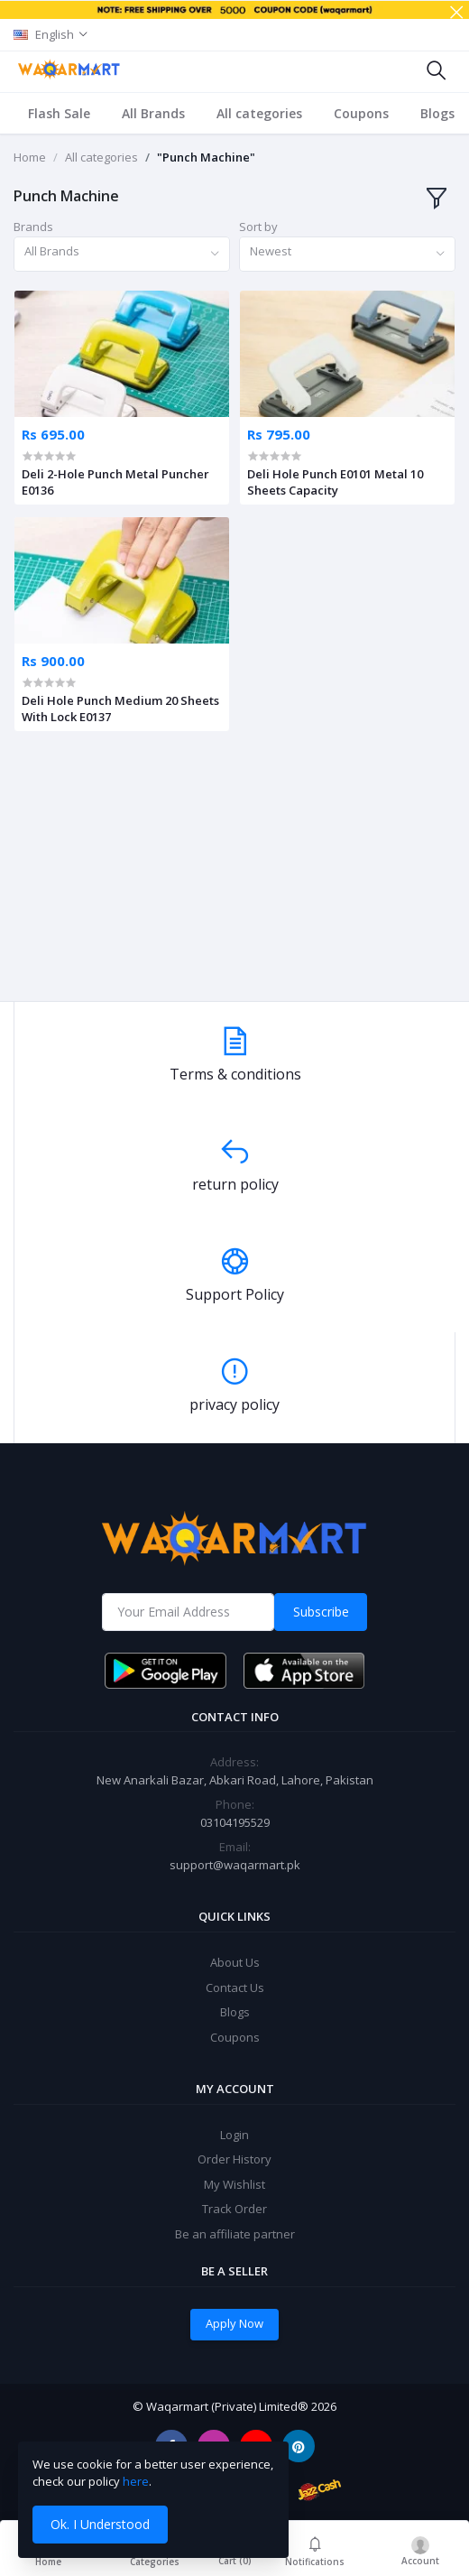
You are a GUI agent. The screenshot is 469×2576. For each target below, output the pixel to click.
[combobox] (122, 254)
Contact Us (235, 1987)
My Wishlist (234, 2184)
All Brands (153, 113)
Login (234, 2135)
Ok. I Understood (100, 2524)
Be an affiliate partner (235, 2234)
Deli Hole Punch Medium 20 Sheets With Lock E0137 (120, 708)
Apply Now (234, 2323)
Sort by (258, 226)
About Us (235, 1962)
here (136, 2481)
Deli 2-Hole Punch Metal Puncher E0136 (115, 482)
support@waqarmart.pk (235, 1865)
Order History (234, 2159)
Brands (33, 226)
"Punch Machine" (206, 157)
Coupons (361, 113)
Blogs (437, 113)
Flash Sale (59, 113)
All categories (259, 113)
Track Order (234, 2209)
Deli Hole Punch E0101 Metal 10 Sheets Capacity (335, 482)
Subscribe (321, 1611)
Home (30, 157)
